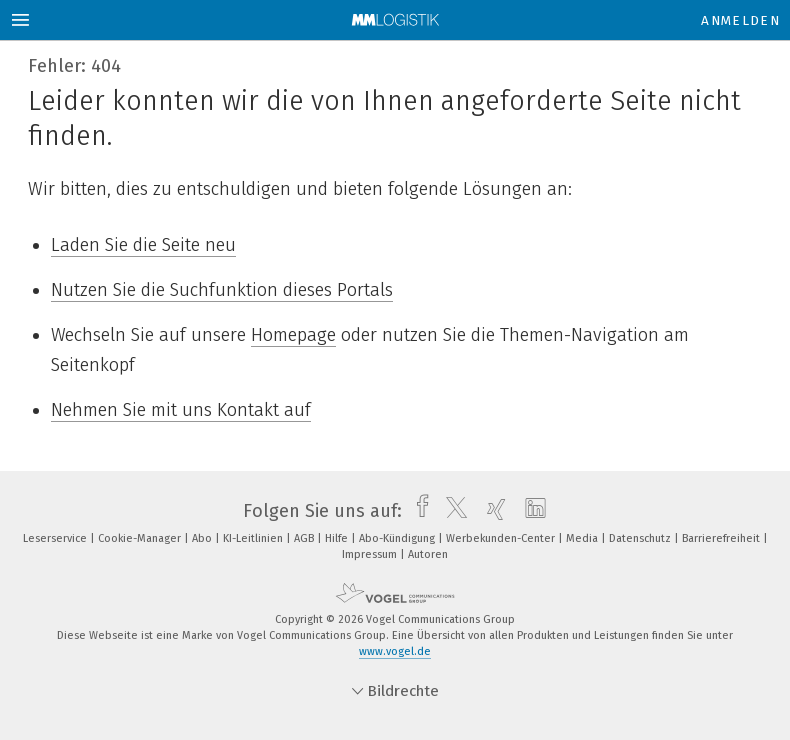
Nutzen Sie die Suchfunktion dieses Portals (222, 290)
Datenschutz (641, 538)
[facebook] (417, 511)
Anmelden (740, 20)
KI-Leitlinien (254, 538)
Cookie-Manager (141, 538)
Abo (203, 538)
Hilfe (338, 538)
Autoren (428, 554)
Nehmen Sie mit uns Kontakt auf (181, 410)
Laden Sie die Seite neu (143, 245)
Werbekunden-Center (502, 538)
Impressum (371, 554)
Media (583, 538)
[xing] (491, 511)
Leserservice (56, 538)
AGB (305, 538)
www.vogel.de (395, 651)
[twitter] (451, 511)
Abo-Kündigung (398, 538)
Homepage (293, 335)
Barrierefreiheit (722, 538)
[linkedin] (530, 511)
